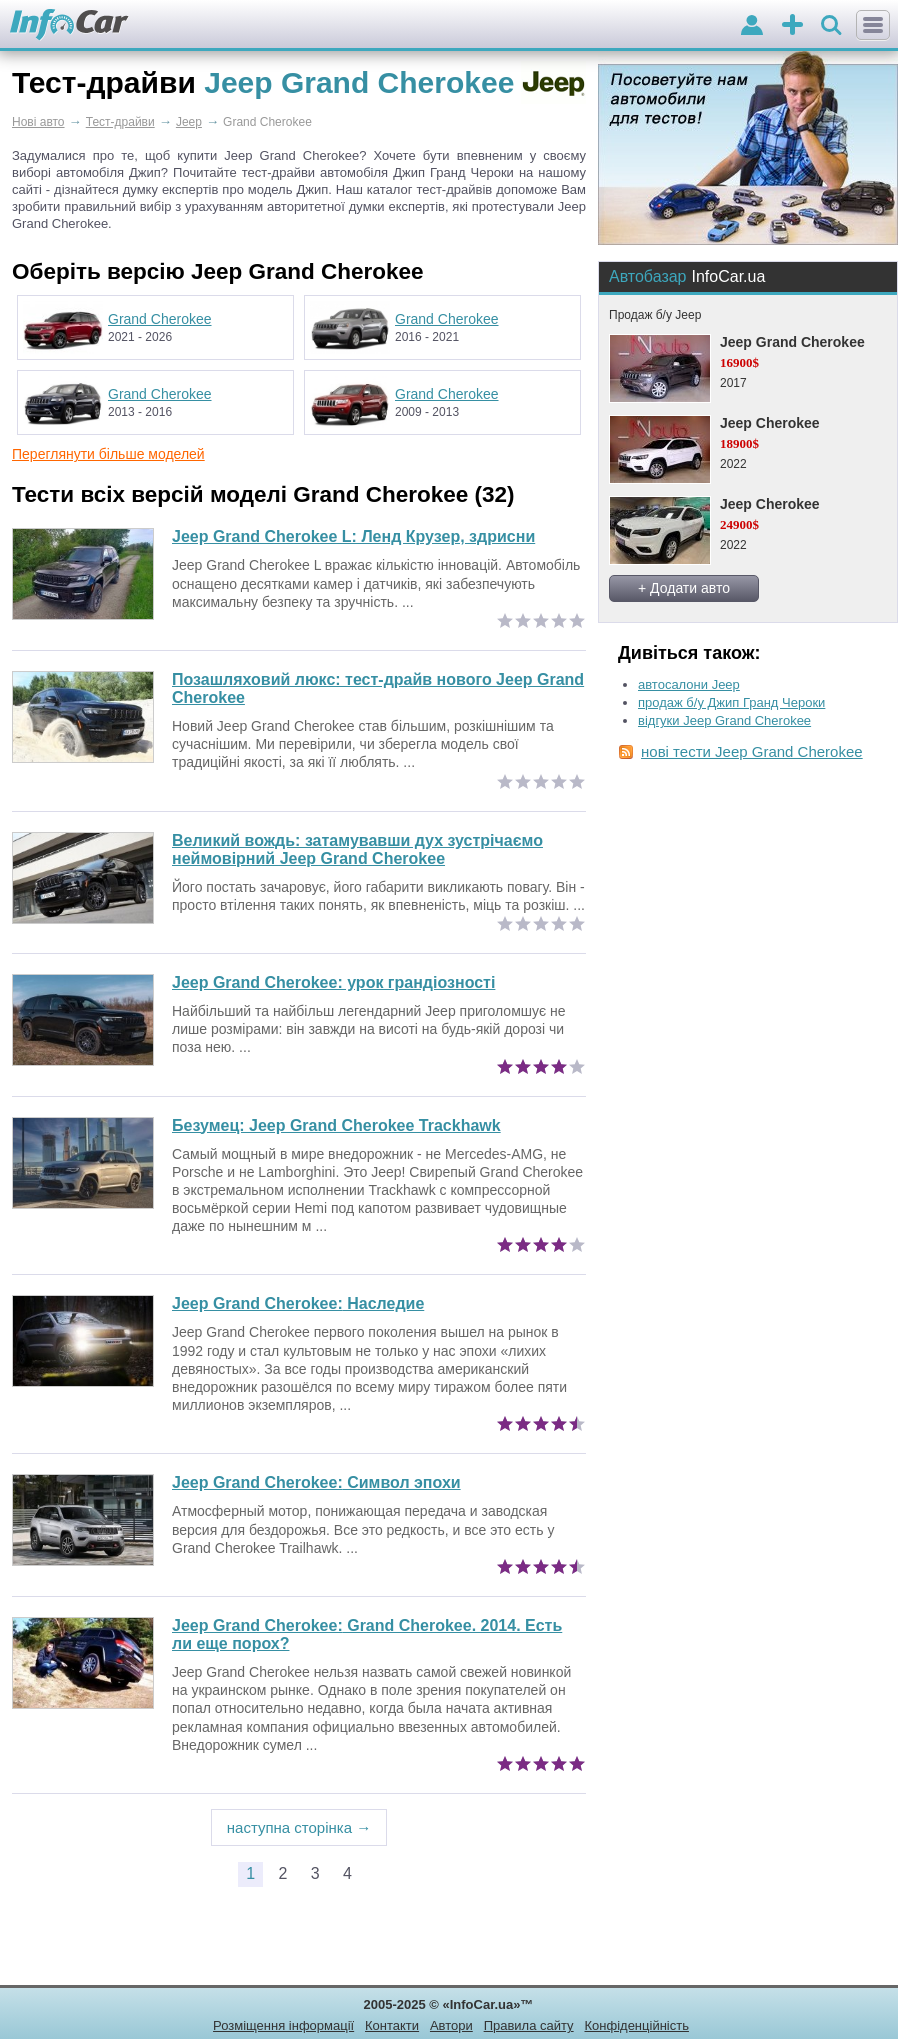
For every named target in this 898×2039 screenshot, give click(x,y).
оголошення (792, 26)
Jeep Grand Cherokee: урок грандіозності (333, 982)
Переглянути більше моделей (108, 454)
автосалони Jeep (689, 684)
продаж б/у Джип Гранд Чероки (731, 702)
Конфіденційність (636, 2025)
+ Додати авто (684, 588)
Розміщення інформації (283, 2025)
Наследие (298, 1303)
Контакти (392, 2025)
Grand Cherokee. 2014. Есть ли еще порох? (367, 1634)
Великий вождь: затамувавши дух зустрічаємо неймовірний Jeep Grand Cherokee (357, 849)
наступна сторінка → (299, 1827)
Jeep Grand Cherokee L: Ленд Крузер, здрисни (353, 536)
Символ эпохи (316, 1482)
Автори (451, 2025)
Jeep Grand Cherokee (792, 342)
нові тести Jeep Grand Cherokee (752, 751)
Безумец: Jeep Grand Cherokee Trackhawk (336, 1125)
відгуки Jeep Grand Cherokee (724, 720)
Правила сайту (529, 2025)
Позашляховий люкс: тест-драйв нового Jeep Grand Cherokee (378, 688)
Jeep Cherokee (770, 423)
